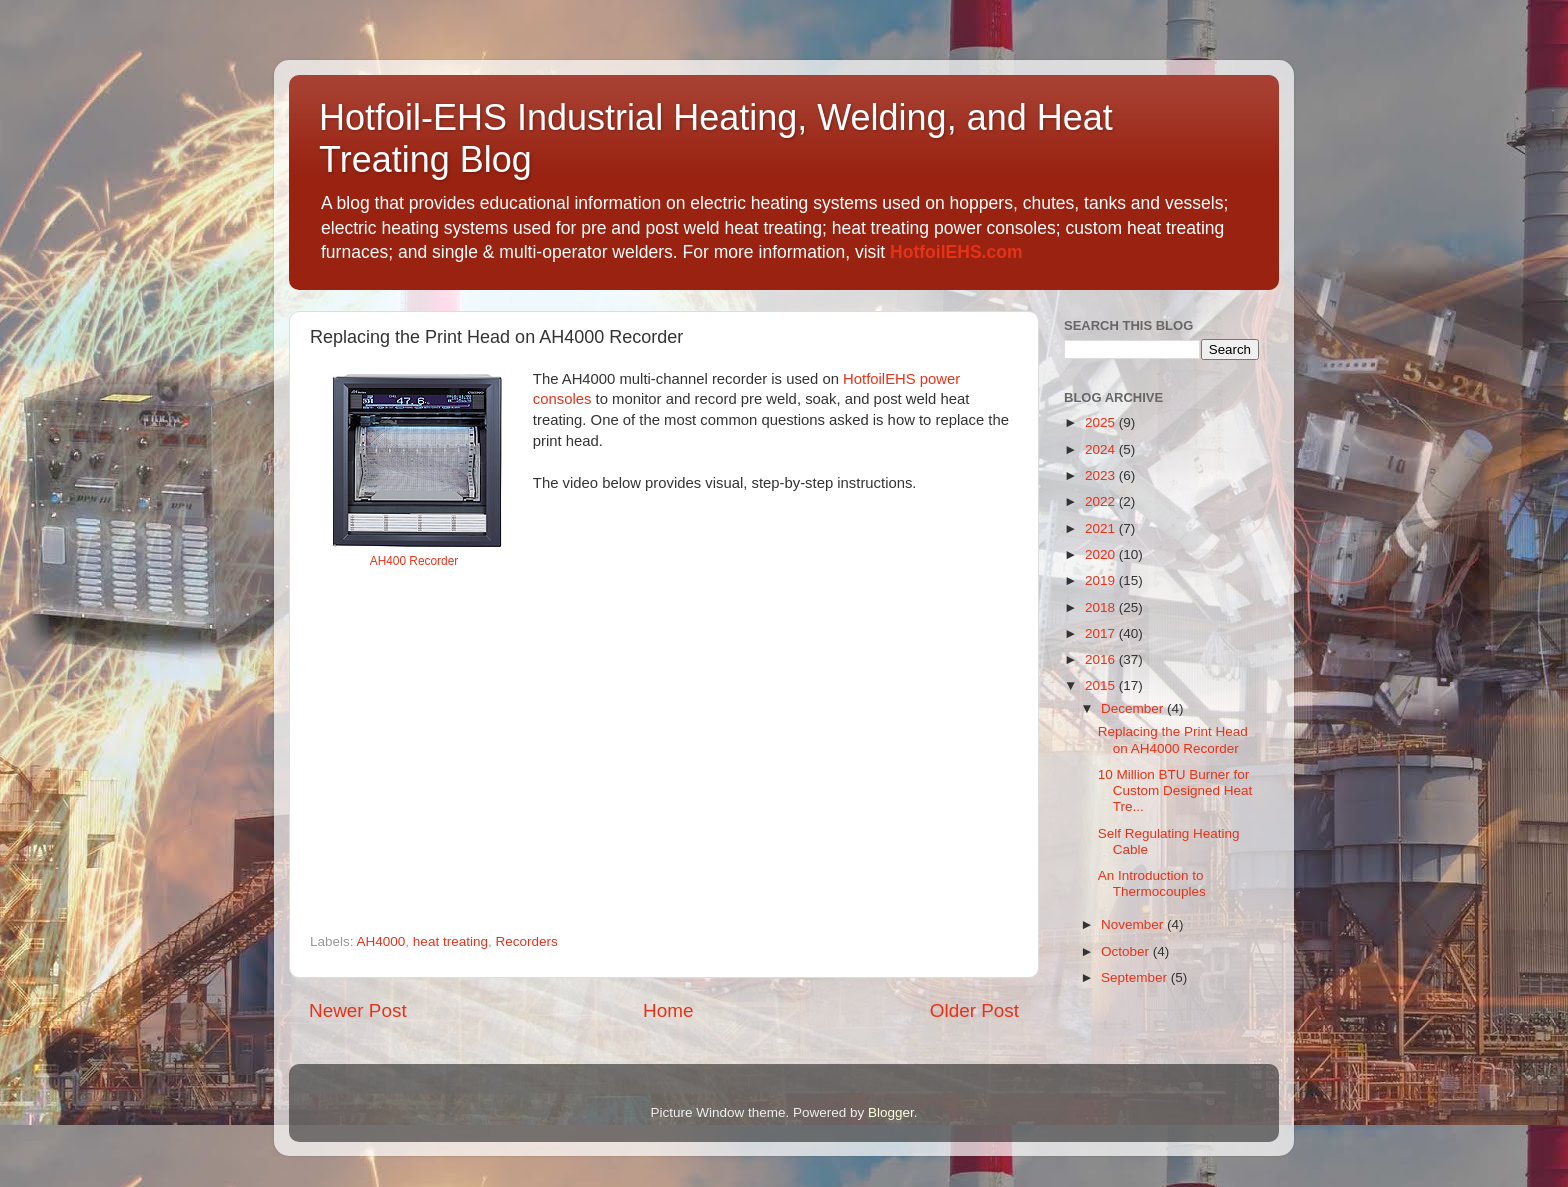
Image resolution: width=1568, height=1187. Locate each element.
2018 (1102, 607)
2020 (1102, 554)
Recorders (526, 941)
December (1134, 708)
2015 (1102, 685)
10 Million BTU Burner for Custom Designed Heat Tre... (1175, 790)
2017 (1102, 633)
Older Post (974, 1010)
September (1136, 977)
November (1134, 924)
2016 (1102, 659)
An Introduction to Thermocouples (1152, 883)
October (1127, 951)
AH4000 (381, 941)
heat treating (450, 941)
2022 (1102, 501)
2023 (1102, 475)
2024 (1102, 449)
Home (668, 1010)
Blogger (891, 1112)
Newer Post (358, 1010)
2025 (1102, 422)
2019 (1102, 580)
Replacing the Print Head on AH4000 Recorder (1173, 739)
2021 (1102, 528)
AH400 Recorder (414, 561)
